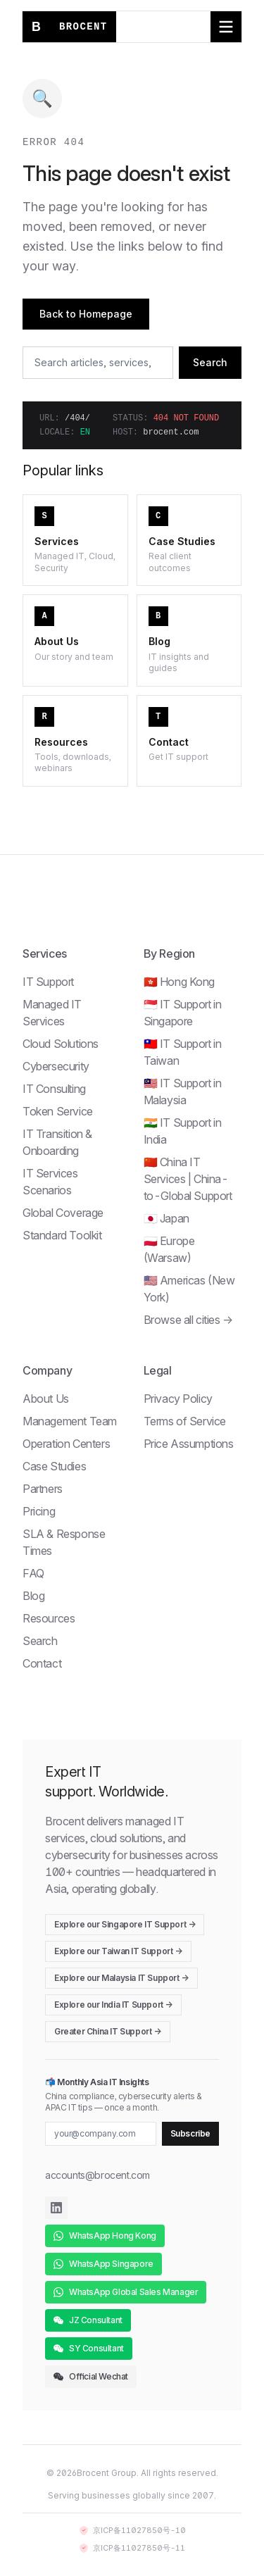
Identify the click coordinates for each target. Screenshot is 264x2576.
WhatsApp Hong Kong (105, 2235)
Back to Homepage (85, 314)
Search (210, 362)
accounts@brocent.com (97, 2175)
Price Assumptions (189, 1444)
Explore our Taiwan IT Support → (118, 1951)
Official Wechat (91, 2376)
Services (45, 953)
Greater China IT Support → (107, 2031)
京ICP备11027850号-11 (132, 2548)
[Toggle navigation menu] (225, 26)
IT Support (48, 982)
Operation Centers (66, 1444)
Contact (42, 1663)
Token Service (58, 1111)
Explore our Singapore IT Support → (124, 1924)
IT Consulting (54, 1089)
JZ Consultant (88, 2320)
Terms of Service (185, 1421)
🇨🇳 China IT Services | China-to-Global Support (188, 1179)
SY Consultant (89, 2348)
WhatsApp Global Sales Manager (126, 2292)
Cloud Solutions (61, 1044)
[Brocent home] (69, 26)
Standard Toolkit (62, 1235)
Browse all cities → (188, 1320)
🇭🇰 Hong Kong (179, 982)
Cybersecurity (56, 1066)
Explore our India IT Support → (113, 2004)
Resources (49, 1618)
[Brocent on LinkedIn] (56, 2207)
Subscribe (190, 2133)
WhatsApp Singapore (103, 2263)
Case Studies (54, 1466)
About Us (46, 1399)
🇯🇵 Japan (166, 1218)
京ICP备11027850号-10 (132, 2530)
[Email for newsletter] (100, 2134)
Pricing (39, 1511)
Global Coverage (63, 1213)
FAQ (33, 1573)
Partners (43, 1489)
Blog (33, 1596)
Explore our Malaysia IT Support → (121, 1977)
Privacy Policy (178, 1399)
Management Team (70, 1421)
